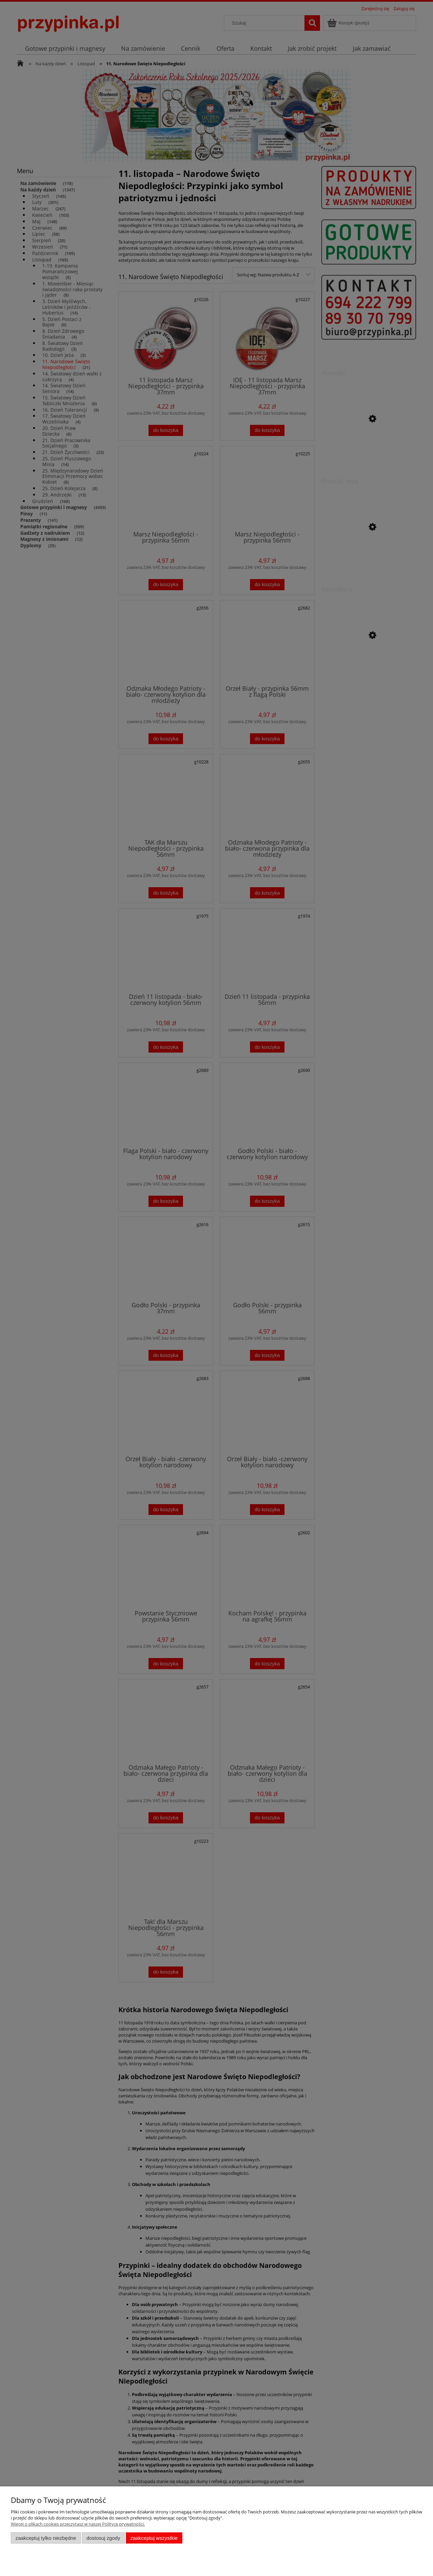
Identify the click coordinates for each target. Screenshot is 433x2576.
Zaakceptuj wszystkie (154, 2538)
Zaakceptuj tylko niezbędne (46, 2538)
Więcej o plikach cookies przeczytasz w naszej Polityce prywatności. (78, 2524)
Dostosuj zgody (103, 2538)
